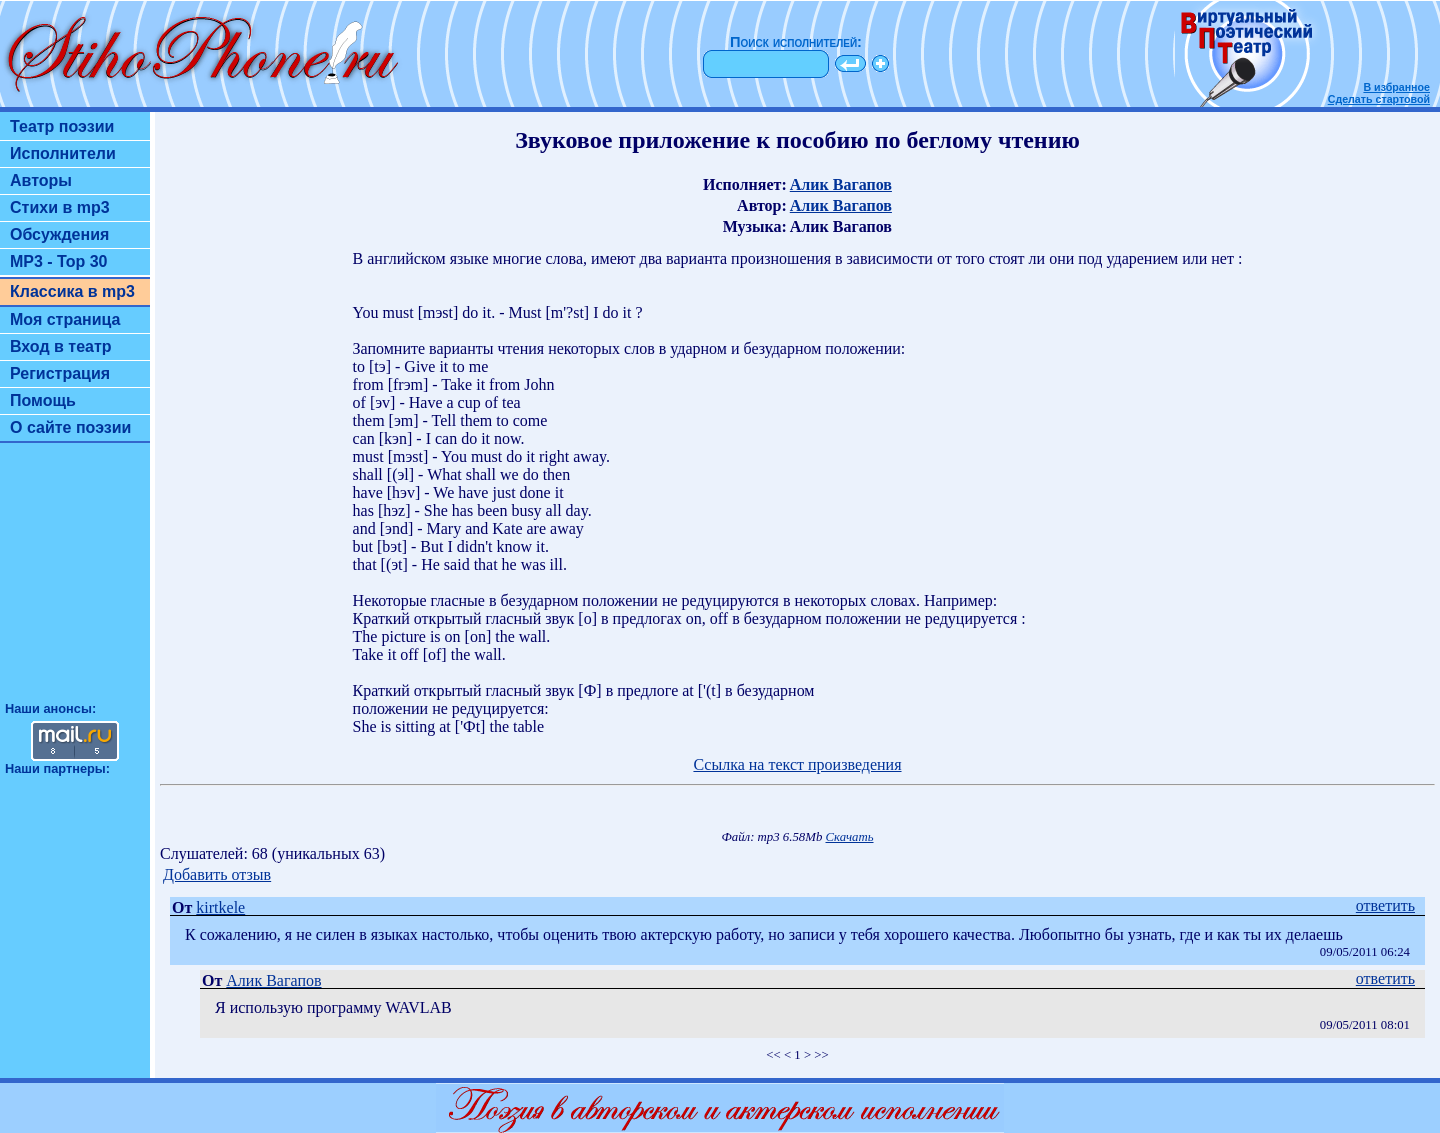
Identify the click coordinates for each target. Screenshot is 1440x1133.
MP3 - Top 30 (59, 261)
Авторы (41, 180)
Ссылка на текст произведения (797, 764)
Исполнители (63, 153)
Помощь (43, 400)
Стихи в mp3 (60, 207)
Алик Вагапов (841, 184)
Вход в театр (61, 346)
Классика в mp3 (72, 291)
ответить (1385, 905)
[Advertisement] (75, 581)
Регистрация (60, 373)
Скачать (850, 837)
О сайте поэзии (70, 427)
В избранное (1396, 87)
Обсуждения (59, 234)
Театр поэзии (62, 126)
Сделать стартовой (1379, 99)
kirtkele (220, 907)
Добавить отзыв (217, 874)
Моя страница (65, 319)
